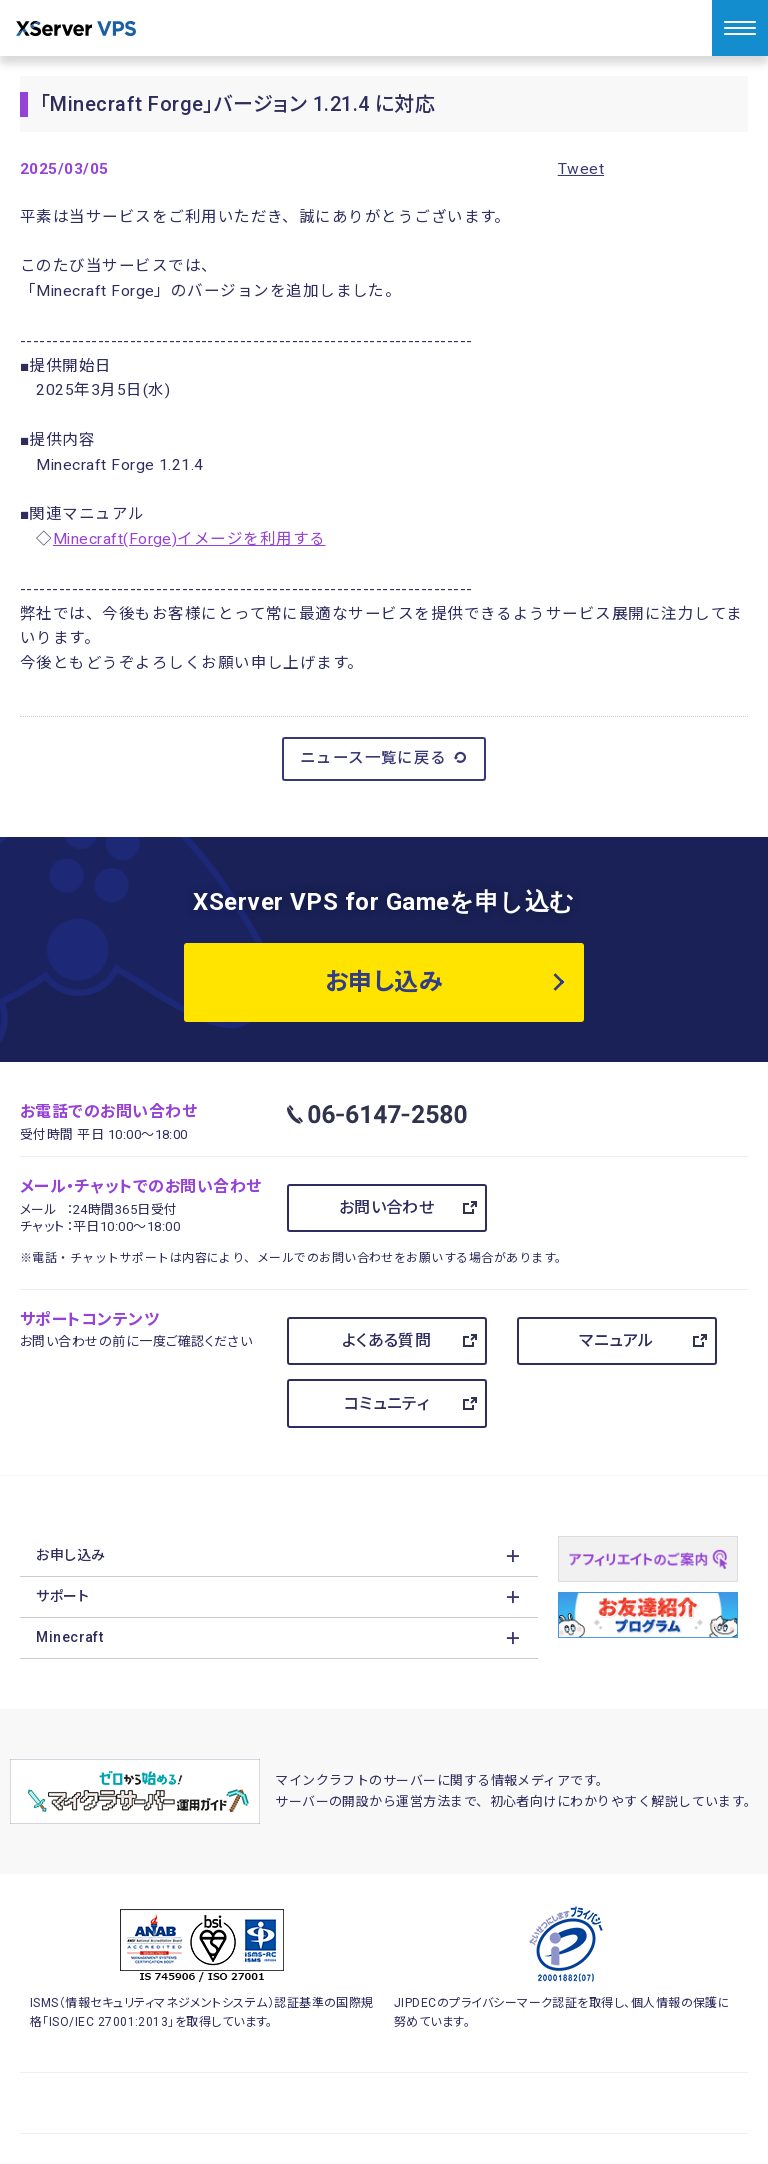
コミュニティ (387, 1403)
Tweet (581, 169)
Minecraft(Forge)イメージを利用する (189, 539)
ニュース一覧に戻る (384, 758)
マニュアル (616, 1340)
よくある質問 (387, 1340)
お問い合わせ (387, 1207)
